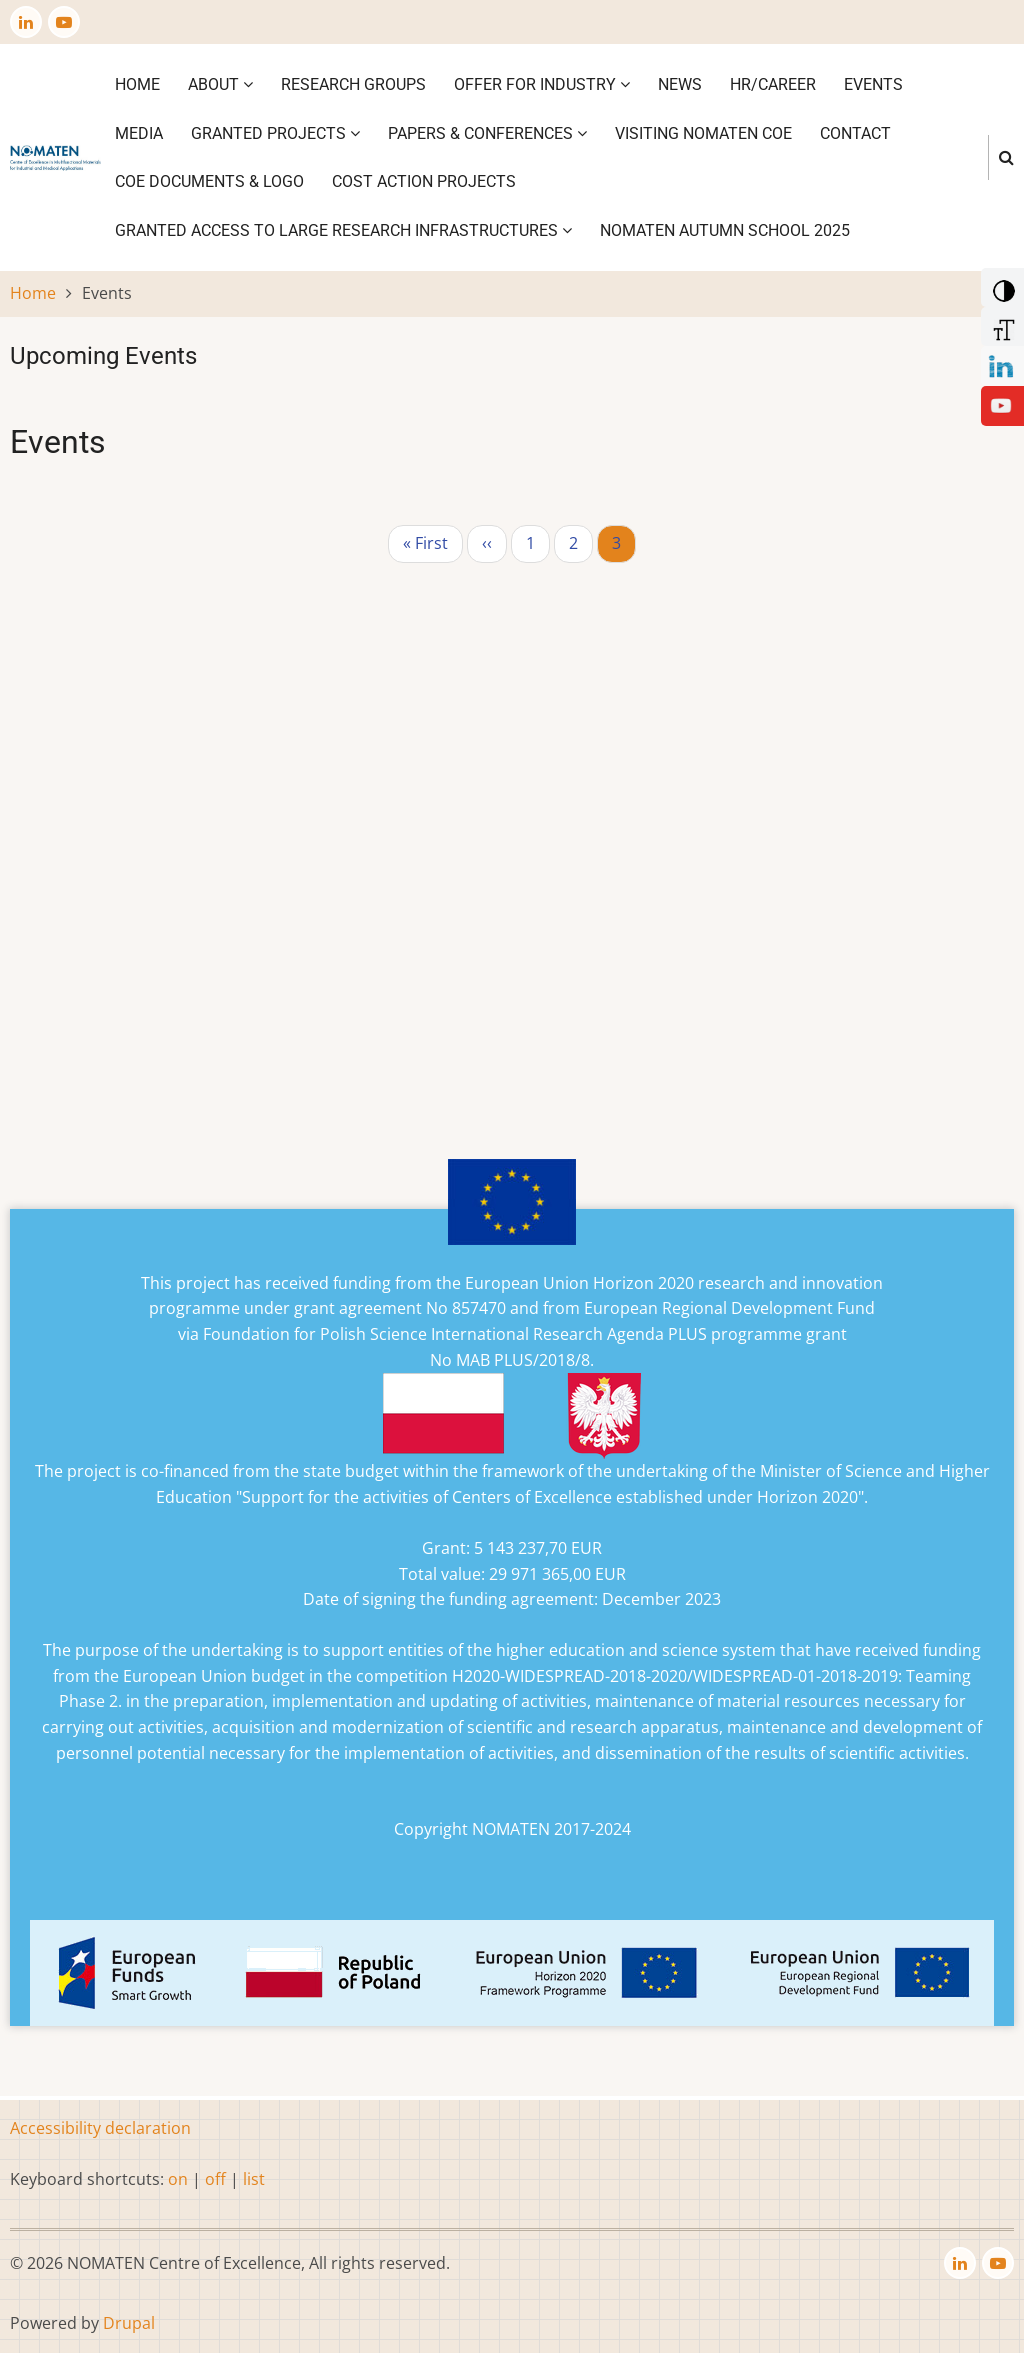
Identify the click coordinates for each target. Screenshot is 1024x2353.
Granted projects (275, 133)
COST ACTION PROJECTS (424, 181)
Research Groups (353, 84)
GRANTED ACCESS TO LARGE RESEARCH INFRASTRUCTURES (343, 230)
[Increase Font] (1000, 325)
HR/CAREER (773, 84)
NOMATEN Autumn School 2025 (725, 230)
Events (873, 84)
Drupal (129, 2323)
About (220, 84)
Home (137, 84)
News (680, 84)
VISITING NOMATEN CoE (703, 133)
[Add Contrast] (1000, 286)
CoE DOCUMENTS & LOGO (209, 181)
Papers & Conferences (487, 133)
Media (139, 133)
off (215, 2179)
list (254, 2179)
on (178, 2179)
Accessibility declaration (100, 2128)
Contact (855, 133)
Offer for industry (542, 84)
